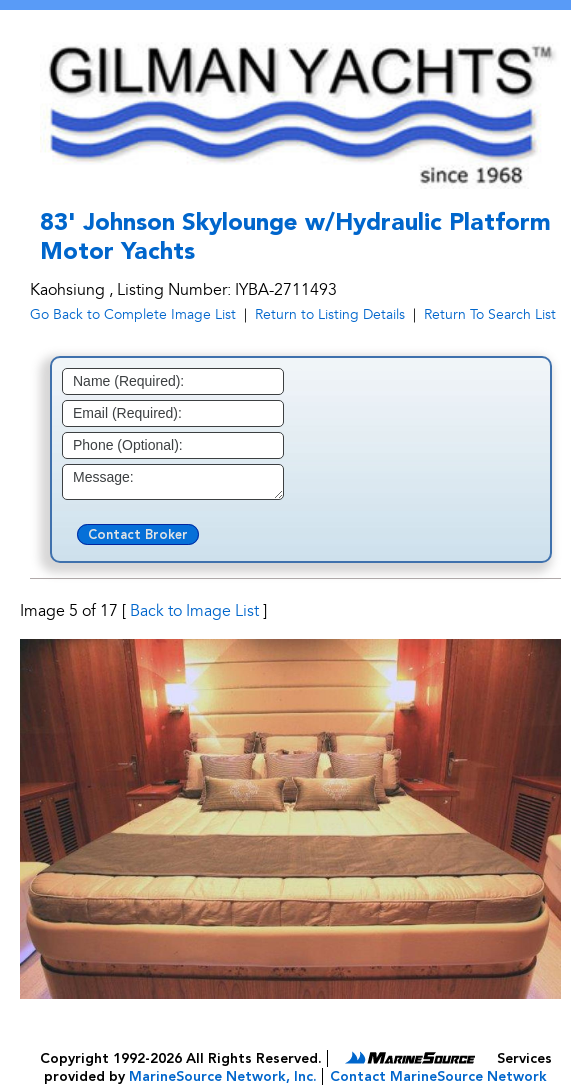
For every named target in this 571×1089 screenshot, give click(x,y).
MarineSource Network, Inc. (223, 1077)
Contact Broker (138, 535)
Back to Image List (194, 611)
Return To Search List (490, 314)
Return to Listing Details (330, 314)
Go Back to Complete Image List (133, 314)
